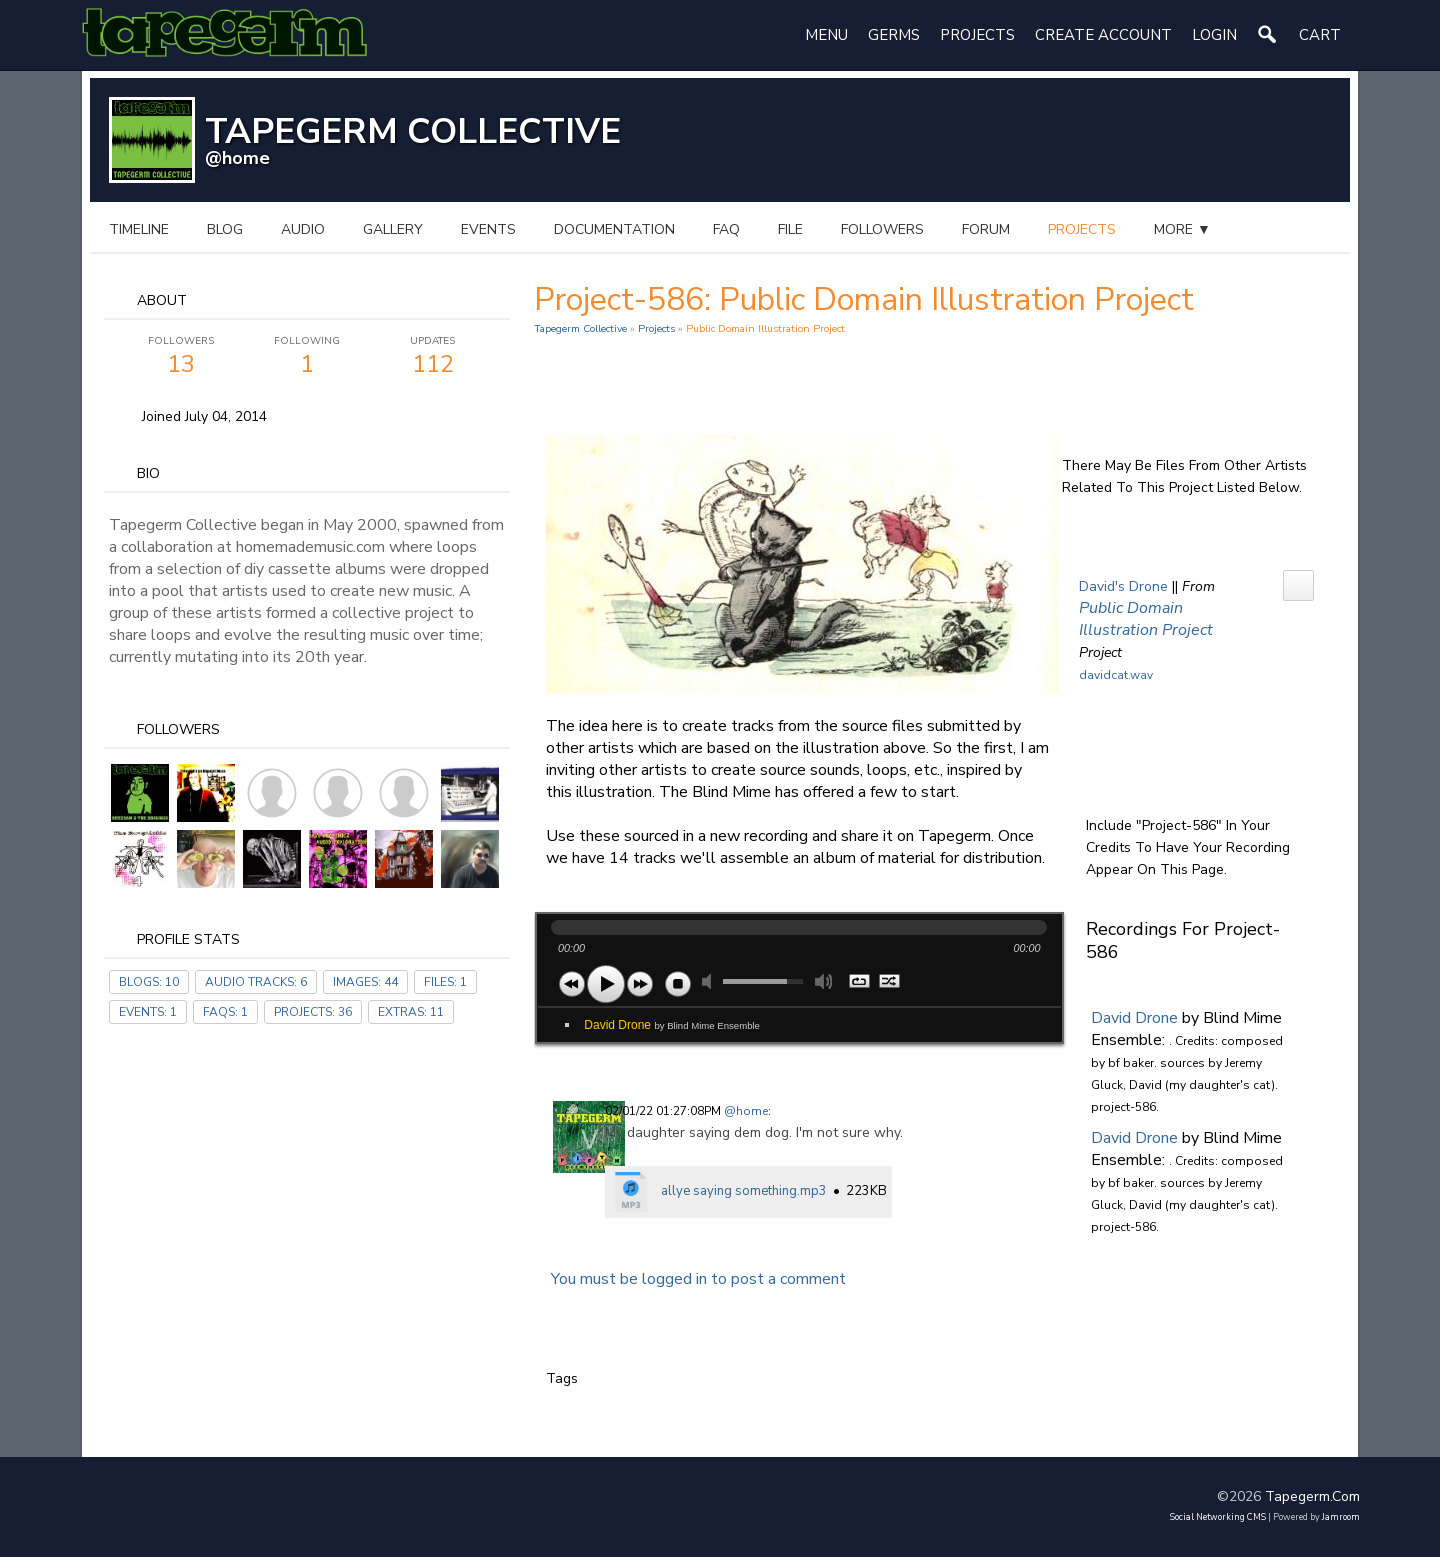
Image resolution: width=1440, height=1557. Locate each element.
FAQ (726, 229)
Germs (894, 35)
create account (1103, 35)
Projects (977, 35)
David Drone (672, 1025)
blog (225, 229)
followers (882, 229)
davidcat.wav (1116, 675)
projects (1082, 229)
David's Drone (1123, 586)
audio (303, 229)
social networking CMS (1218, 1517)
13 (181, 357)
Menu (826, 35)
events (488, 229)
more (1182, 229)
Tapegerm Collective (580, 328)
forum (986, 229)
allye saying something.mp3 (744, 1191)
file (790, 229)
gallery (393, 229)
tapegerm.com (1312, 1496)
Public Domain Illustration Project (1146, 619)
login (1214, 35)
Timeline (139, 229)
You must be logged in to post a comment (698, 1279)
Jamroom (1341, 1517)
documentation (614, 229)
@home (237, 158)
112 (433, 357)
